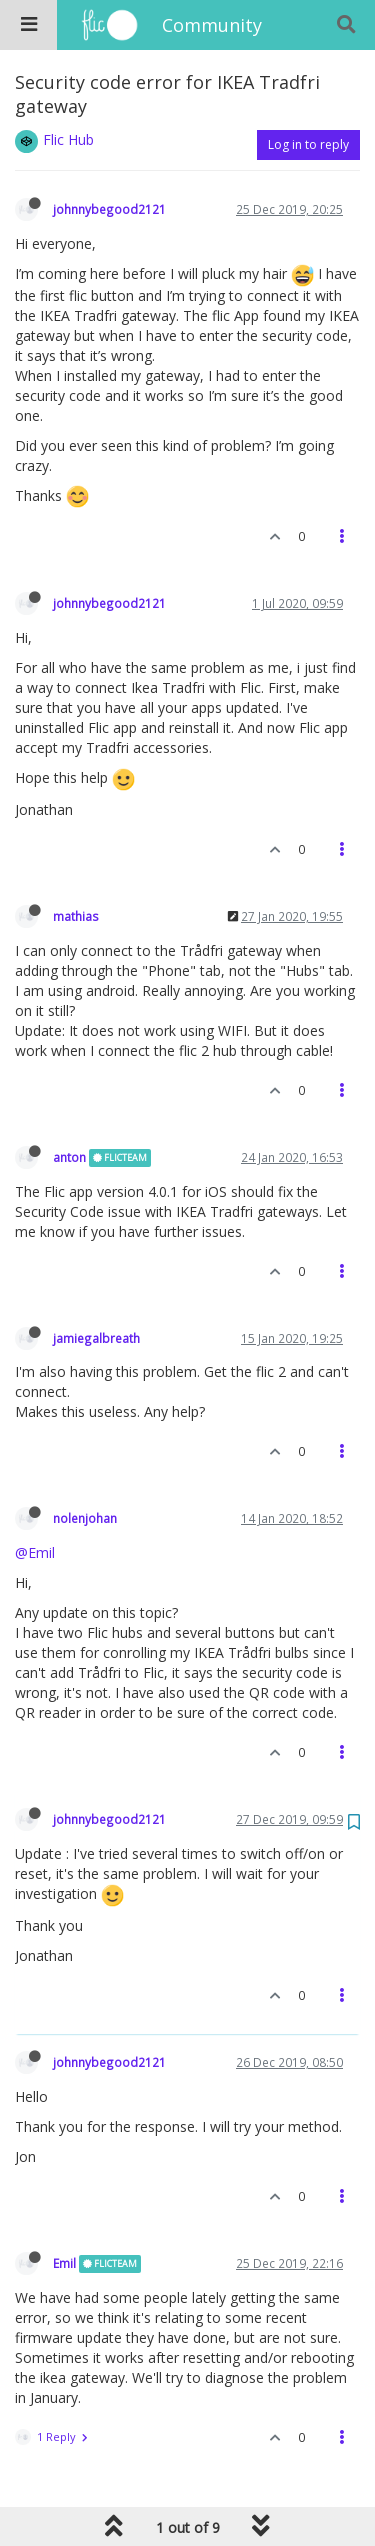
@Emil (35, 1552)
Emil (64, 2263)
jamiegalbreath (96, 1338)
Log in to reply (308, 144)
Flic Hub (68, 139)
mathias (76, 916)
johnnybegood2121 (109, 209)
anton (69, 1157)
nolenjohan (85, 1518)
